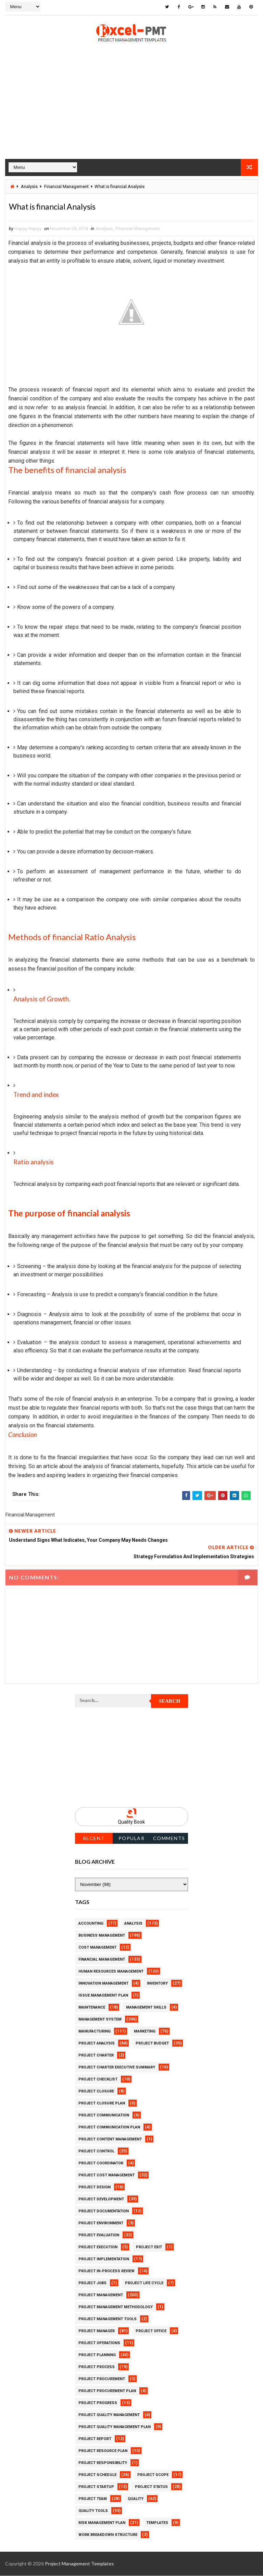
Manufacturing (94, 2031)
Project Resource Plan (102, 2451)
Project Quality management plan (114, 2427)
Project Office (151, 2331)
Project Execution (97, 2247)
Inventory (157, 1983)
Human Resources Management (110, 1971)
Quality (135, 2499)
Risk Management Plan (101, 2523)
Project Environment (100, 2223)
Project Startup (96, 2487)
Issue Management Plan (103, 1995)
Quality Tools (93, 2511)
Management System (100, 2019)
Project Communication (103, 2115)
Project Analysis (96, 2043)
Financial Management (66, 185)
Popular (131, 1838)
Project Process (96, 2367)
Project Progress (97, 2403)
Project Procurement (101, 2379)
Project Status (151, 2487)
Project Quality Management (109, 2415)
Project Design (94, 2187)
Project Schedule (97, 2475)
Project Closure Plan (101, 2103)
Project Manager (96, 2331)
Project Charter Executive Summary (116, 2067)
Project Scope (152, 2475)
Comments (169, 1838)
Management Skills (146, 2007)
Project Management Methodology (115, 2307)
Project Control (96, 2151)
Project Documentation (103, 2211)
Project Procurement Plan (107, 2391)
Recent (94, 1838)
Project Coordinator (100, 2163)
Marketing (144, 2031)
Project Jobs (92, 2283)
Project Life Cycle (144, 2283)
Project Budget (152, 2043)
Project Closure (96, 2091)
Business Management (101, 1936)
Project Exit (149, 2247)
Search (169, 1701)
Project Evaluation (98, 2235)
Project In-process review (106, 2271)
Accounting (90, 1924)
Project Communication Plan (109, 2127)
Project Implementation (103, 2259)
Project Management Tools (107, 2319)
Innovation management (103, 1983)
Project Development (101, 2199)
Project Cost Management (106, 2175)
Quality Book (131, 1822)
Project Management (100, 2295)
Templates (157, 2523)
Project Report (94, 2439)
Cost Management (97, 1948)
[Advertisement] (131, 110)
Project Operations (99, 2343)
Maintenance (91, 2007)
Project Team (92, 2499)
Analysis (29, 185)
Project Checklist (97, 2079)
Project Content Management (110, 2139)
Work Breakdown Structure (107, 2535)
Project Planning (97, 2355)
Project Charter (96, 2055)
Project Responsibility (102, 2463)
